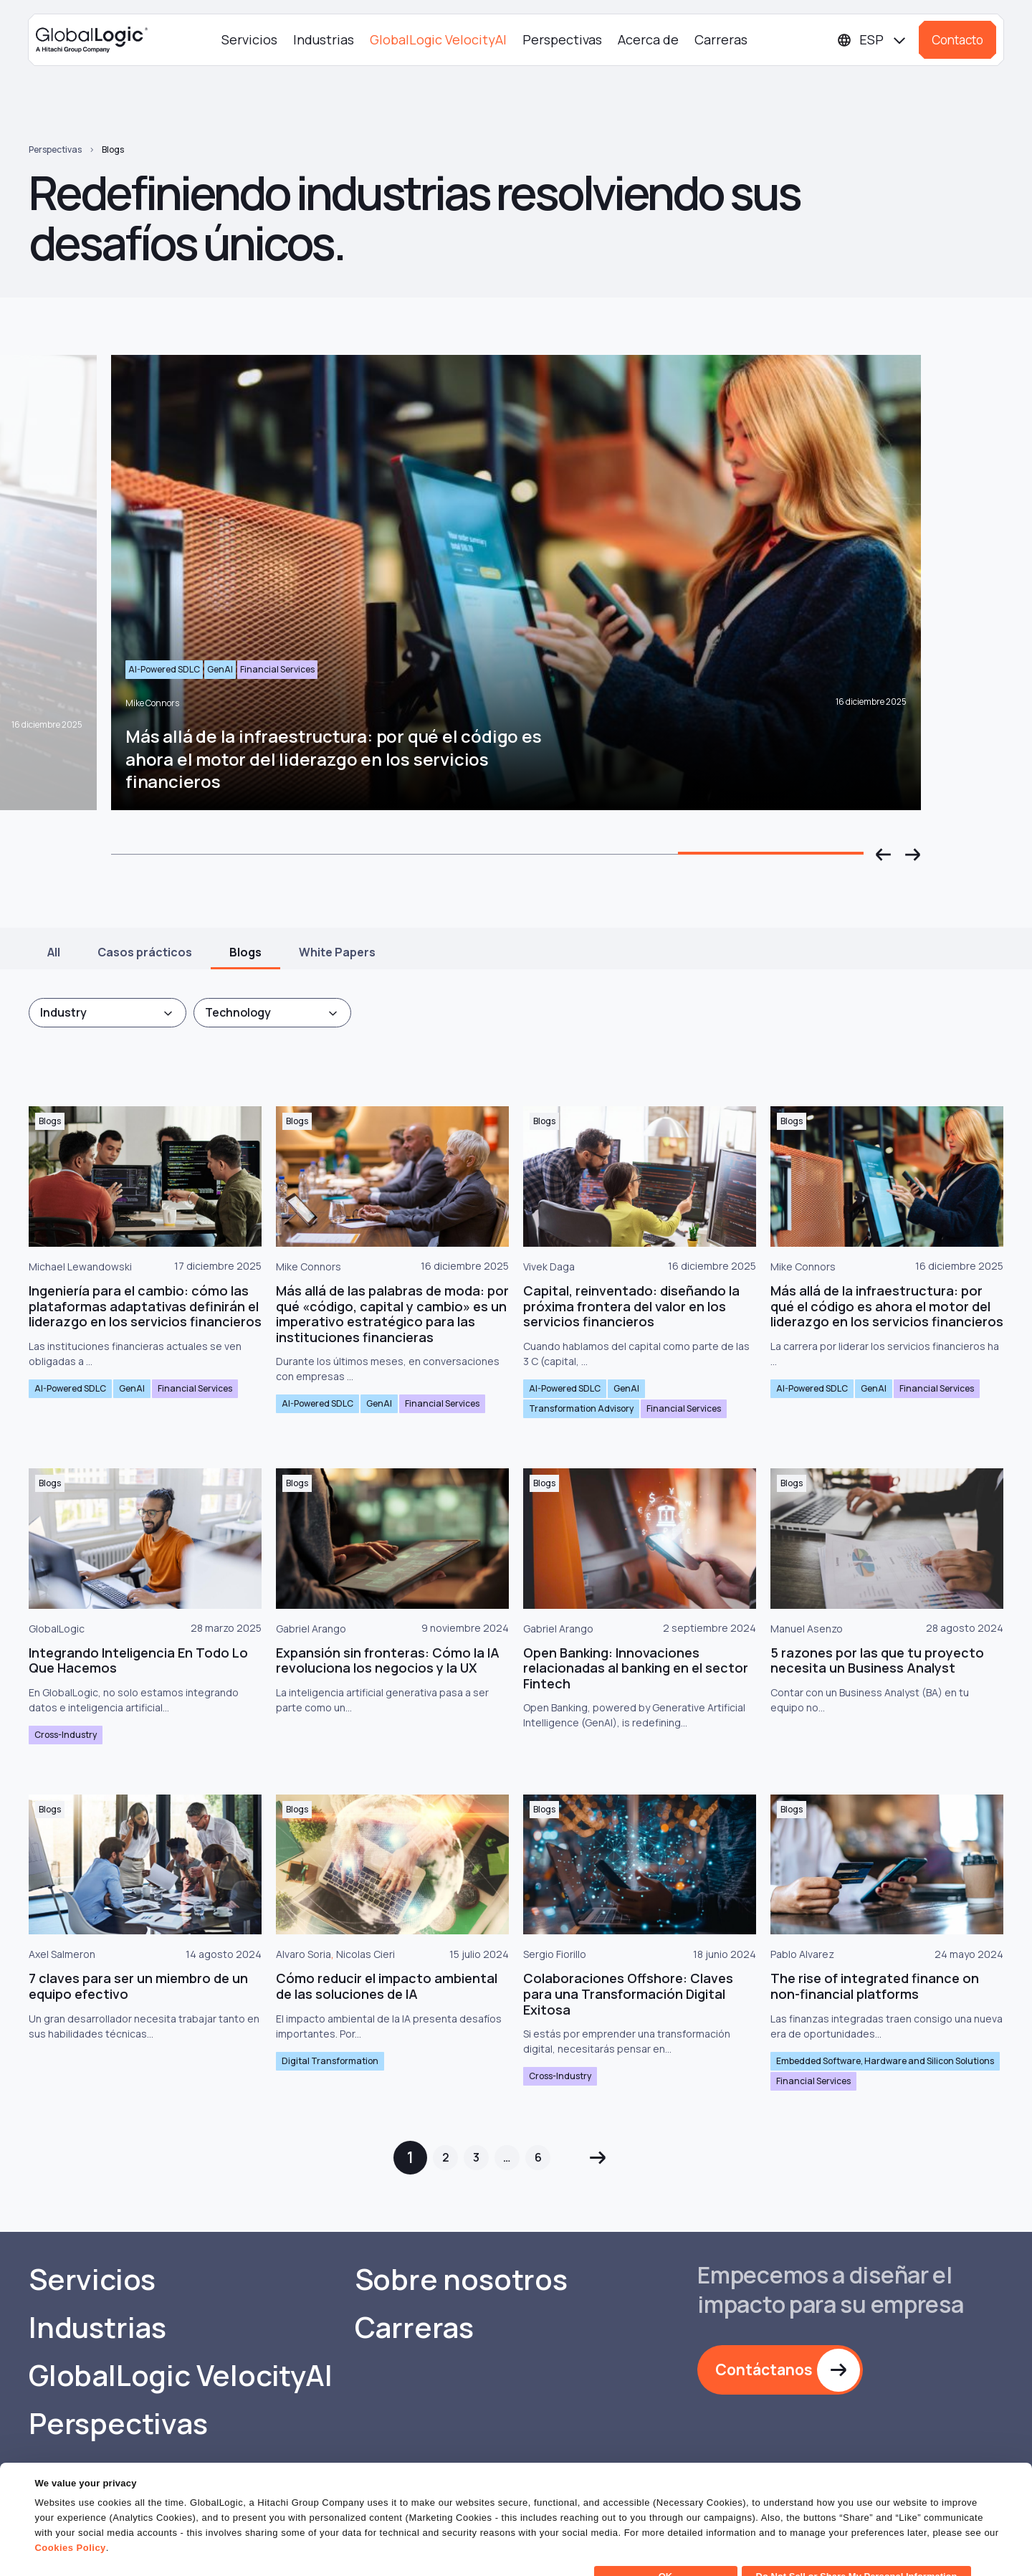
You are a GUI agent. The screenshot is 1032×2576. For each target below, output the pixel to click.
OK (666, 2550)
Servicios (249, 39)
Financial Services (195, 1388)
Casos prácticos (144, 952)
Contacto (957, 40)
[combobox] (107, 1012)
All (53, 952)
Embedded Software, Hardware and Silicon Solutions (885, 2061)
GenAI (132, 1388)
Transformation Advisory (581, 1408)
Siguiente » (597, 2157)
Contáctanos (764, 2369)
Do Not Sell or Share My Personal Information (856, 2550)
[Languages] (872, 40)
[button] (883, 854)
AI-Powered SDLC (70, 1388)
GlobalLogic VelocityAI (438, 39)
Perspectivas (562, 39)
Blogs (113, 149)
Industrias (323, 39)
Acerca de (648, 39)
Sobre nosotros (461, 2279)
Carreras (720, 39)
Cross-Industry (65, 1735)
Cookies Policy (69, 2521)
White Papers (337, 952)
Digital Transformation (330, 2061)
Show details (63, 2556)
